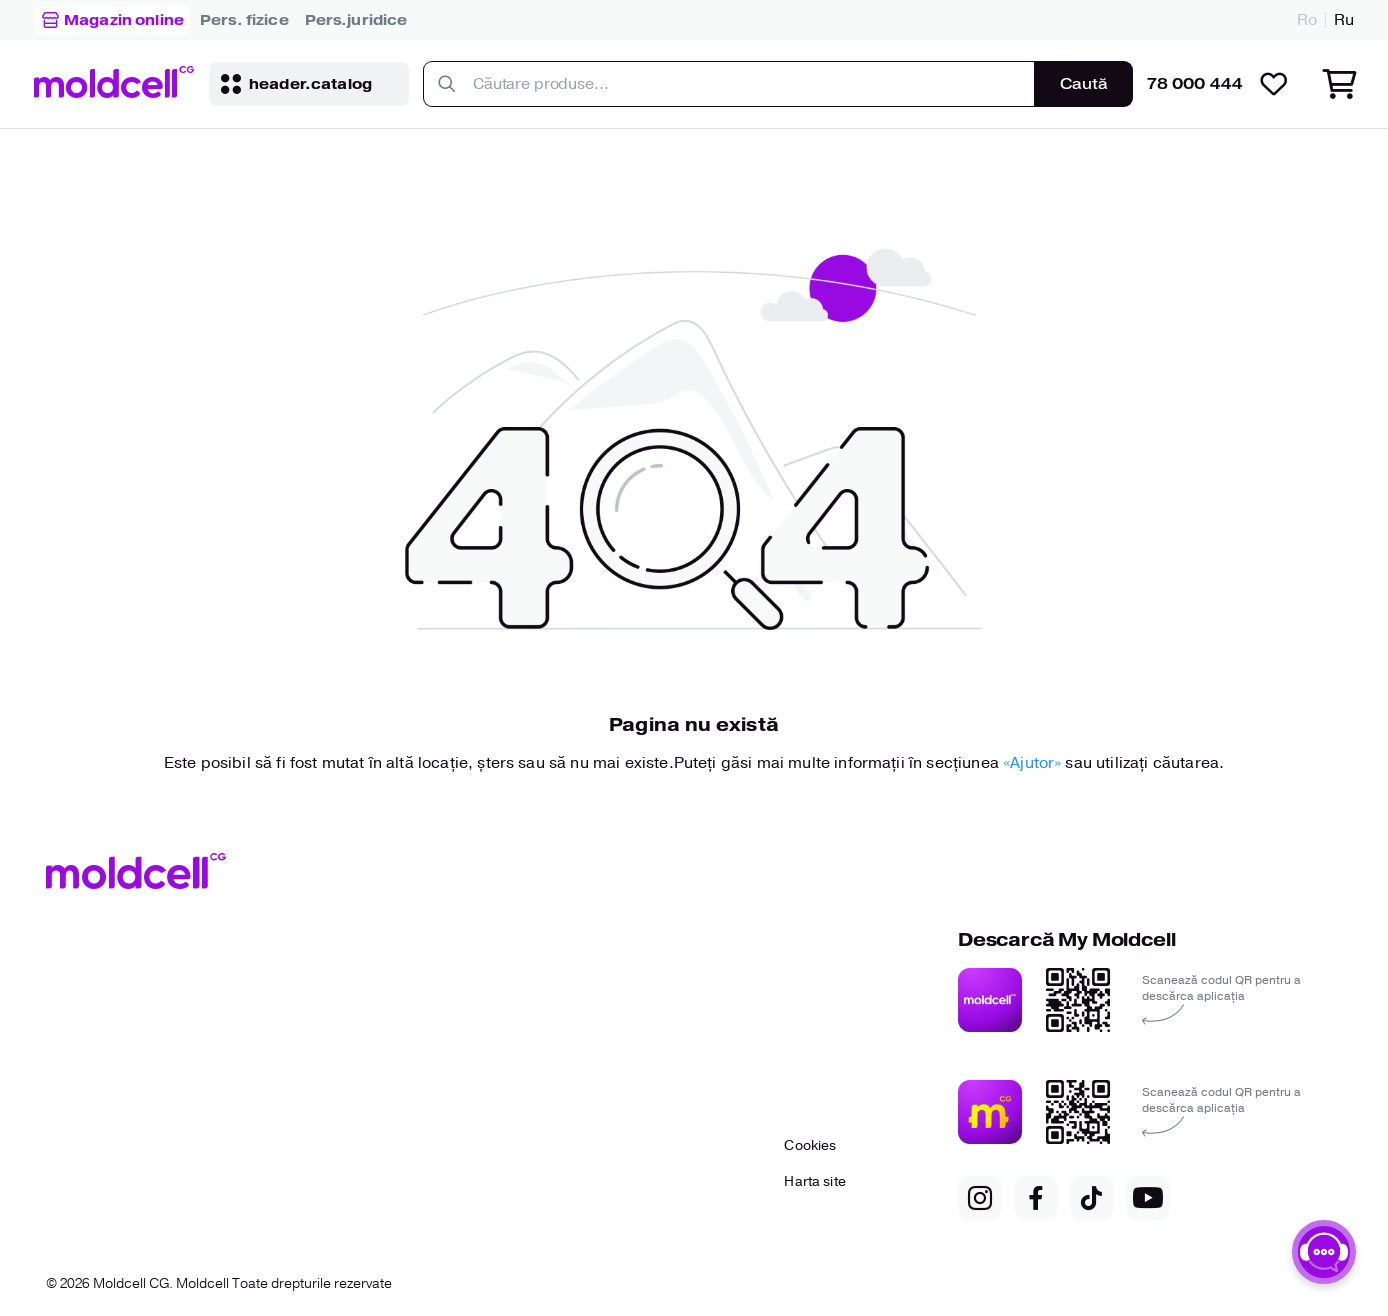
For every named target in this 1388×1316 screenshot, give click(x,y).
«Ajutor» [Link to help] (1034, 763)
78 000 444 (1195, 84)
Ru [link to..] (1344, 20)
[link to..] (244, 20)
